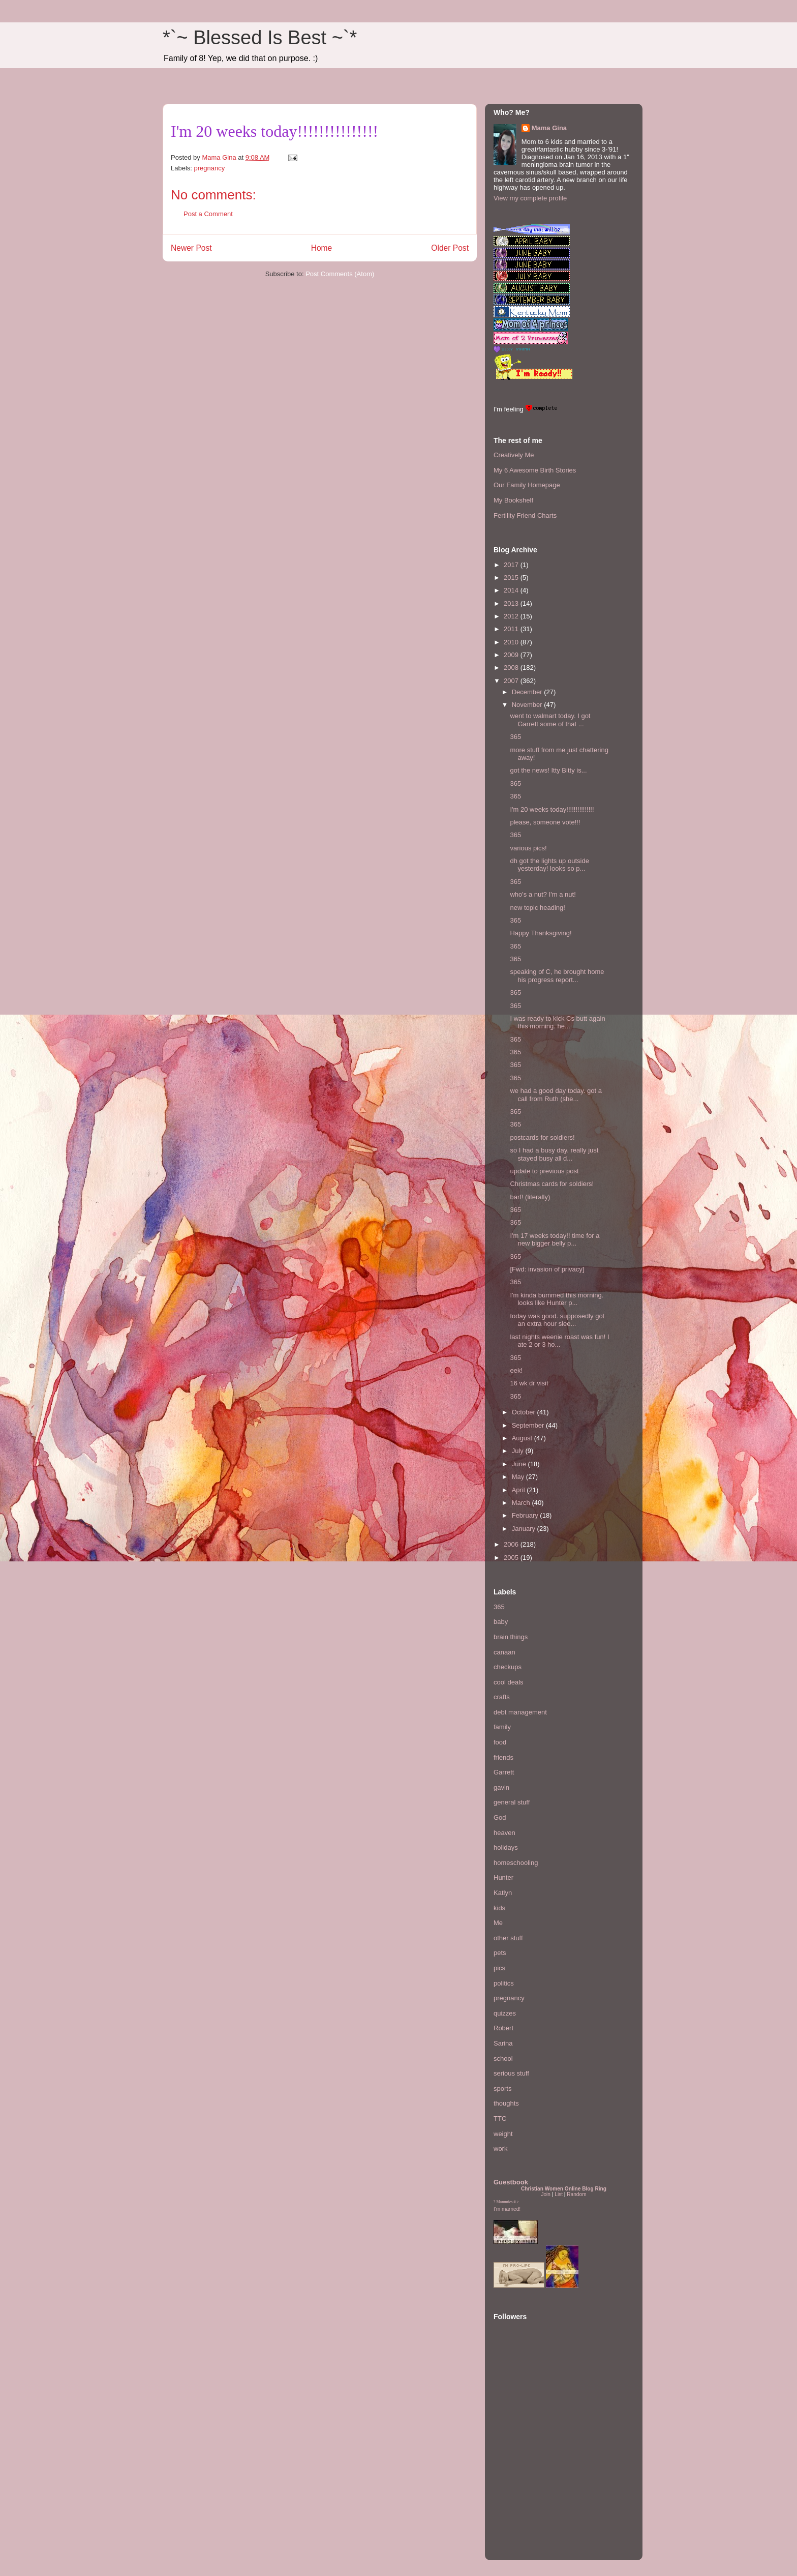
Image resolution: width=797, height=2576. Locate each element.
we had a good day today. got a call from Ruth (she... (555, 1095)
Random (576, 2194)
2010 (512, 642)
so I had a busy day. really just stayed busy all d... (554, 1154)
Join (545, 2194)
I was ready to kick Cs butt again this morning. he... (557, 1022)
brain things (511, 1637)
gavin (501, 1787)
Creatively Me (514, 455)
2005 (512, 1557)
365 (515, 737)
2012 (512, 616)
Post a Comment (208, 214)
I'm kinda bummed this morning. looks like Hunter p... (556, 1299)
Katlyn (503, 1893)
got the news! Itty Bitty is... (548, 770)
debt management (520, 1712)
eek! (516, 1370)
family (502, 1727)
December (528, 692)
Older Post (450, 248)
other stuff (508, 1938)
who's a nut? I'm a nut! (542, 894)
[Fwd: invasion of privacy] (547, 1269)
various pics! (528, 848)
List (559, 2194)
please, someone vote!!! (545, 822)
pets (500, 1953)
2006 (512, 1544)
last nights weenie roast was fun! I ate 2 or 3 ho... (559, 1341)
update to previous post (544, 1171)
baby (501, 1621)
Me (498, 1923)
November (528, 704)
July (519, 1451)
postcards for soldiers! (542, 1137)
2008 (512, 667)
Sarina (503, 2043)
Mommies (505, 2202)
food (500, 1742)
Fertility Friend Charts (525, 515)
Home (321, 248)
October (524, 1412)
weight (503, 2134)
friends (503, 1757)
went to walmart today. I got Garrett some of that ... (550, 720)
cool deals (509, 1682)
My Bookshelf (513, 500)
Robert (503, 2028)
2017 (512, 565)
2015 (512, 577)
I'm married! (507, 2209)
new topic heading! (537, 907)
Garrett (504, 1772)
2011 (512, 629)
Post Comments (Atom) (339, 274)
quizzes (505, 2013)
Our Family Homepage (527, 485)
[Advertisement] (524, 2490)
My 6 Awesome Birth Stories (535, 470)
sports (502, 2088)
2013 (512, 603)
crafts (502, 1697)
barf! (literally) (530, 1197)
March (522, 1502)
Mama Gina (549, 128)
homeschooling (516, 1863)
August (523, 1438)
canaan (504, 1652)
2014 (512, 590)
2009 (512, 655)
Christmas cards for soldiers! (552, 1184)
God (500, 1817)
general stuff (512, 1802)
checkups (508, 1667)
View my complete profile (530, 198)
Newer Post (191, 248)
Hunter (503, 1877)
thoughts (506, 2103)
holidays (506, 1847)
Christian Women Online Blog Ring (563, 2189)
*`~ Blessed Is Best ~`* (260, 37)
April (519, 1490)
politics (504, 1983)
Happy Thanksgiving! (540, 933)
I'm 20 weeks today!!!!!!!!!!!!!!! (552, 809)
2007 (512, 681)
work (500, 2148)
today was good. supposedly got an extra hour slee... (557, 1320)
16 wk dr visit (529, 1383)
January (524, 1528)
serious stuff (511, 2073)
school (503, 2058)
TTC (500, 2118)
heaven (504, 1833)
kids (499, 1908)
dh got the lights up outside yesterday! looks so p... (549, 865)
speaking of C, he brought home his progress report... (557, 976)
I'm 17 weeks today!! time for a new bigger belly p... (554, 1240)
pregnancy (209, 168)
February (526, 1515)
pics (499, 1968)
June (520, 1464)
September (529, 1425)
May (519, 1477)
